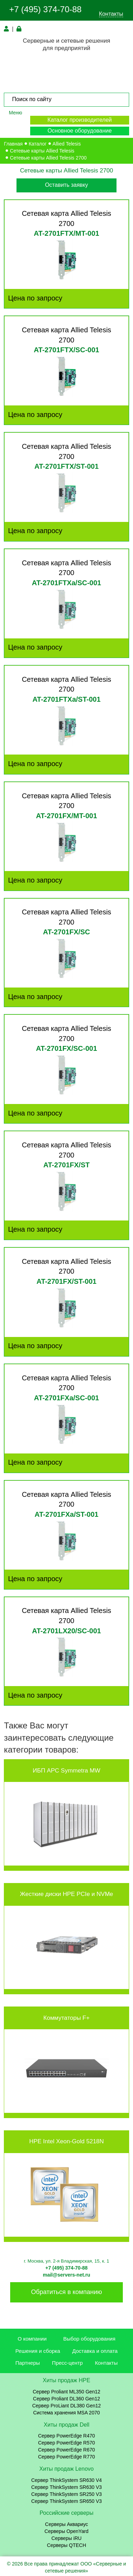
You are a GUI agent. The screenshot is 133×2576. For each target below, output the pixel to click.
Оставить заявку (66, 185)
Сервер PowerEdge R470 (66, 2436)
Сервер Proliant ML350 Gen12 (66, 2391)
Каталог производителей (79, 120)
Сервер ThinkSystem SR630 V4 (66, 2480)
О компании (32, 2339)
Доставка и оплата (95, 2351)
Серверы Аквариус (66, 2524)
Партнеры (27, 2363)
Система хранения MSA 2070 (66, 2412)
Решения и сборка (37, 2351)
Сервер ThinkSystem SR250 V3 (66, 2494)
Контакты (111, 14)
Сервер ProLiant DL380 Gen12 (66, 2405)
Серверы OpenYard (66, 2531)
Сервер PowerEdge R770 (66, 2457)
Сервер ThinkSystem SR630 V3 (66, 2487)
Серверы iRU (67, 2538)
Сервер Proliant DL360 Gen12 (66, 2398)
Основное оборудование (79, 131)
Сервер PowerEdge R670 (66, 2450)
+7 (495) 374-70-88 (45, 9)
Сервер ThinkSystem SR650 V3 (66, 2501)
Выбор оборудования (89, 2339)
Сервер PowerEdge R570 (66, 2443)
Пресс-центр (67, 2363)
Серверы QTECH (66, 2545)
